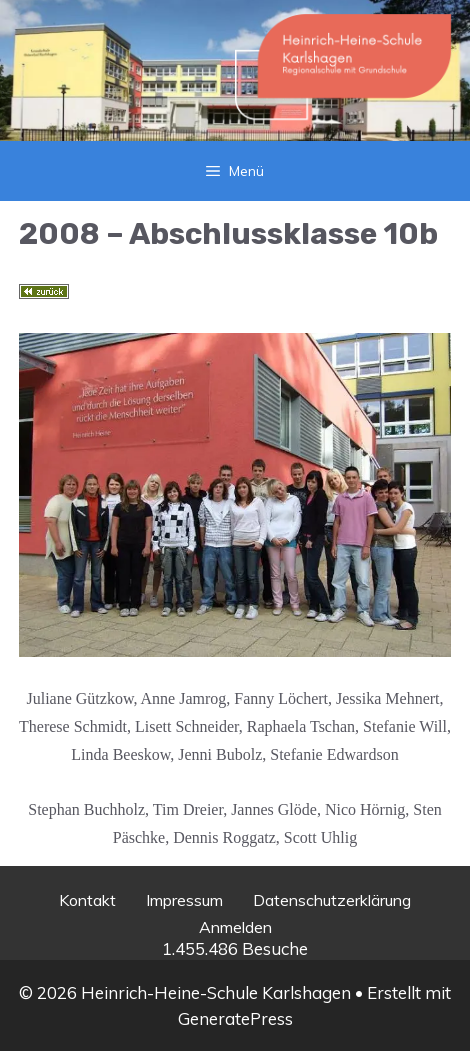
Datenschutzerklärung (332, 900)
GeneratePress (235, 1018)
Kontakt (87, 900)
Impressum (184, 900)
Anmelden (235, 927)
